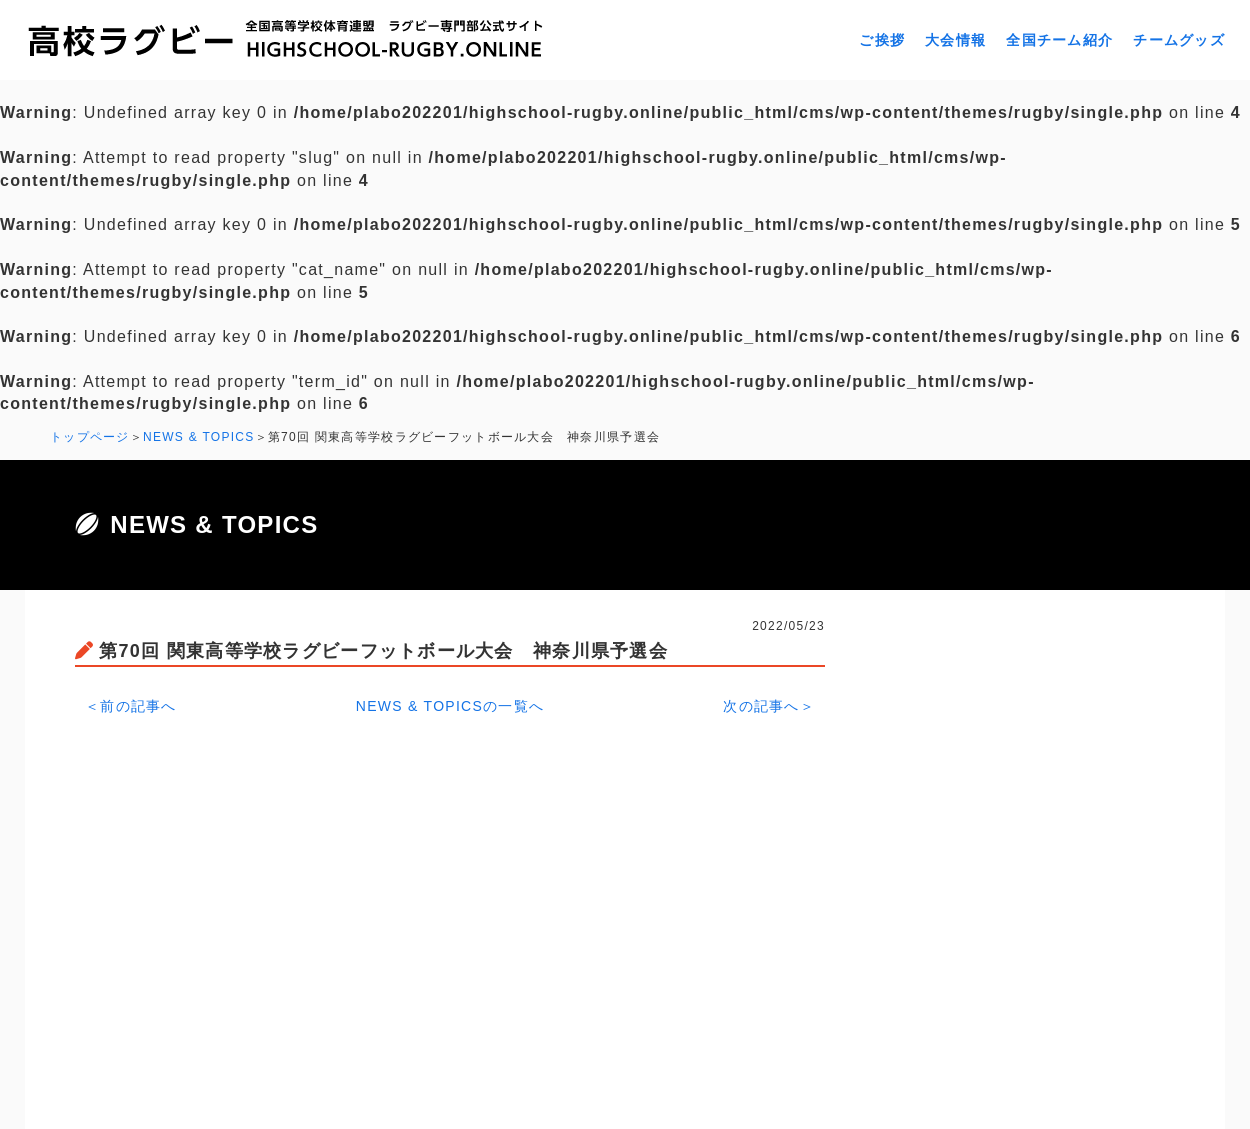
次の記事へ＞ (769, 706)
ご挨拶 (882, 40)
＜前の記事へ (131, 706)
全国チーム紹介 (1059, 40)
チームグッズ (1179, 40)
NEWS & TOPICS (199, 437)
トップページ (90, 437)
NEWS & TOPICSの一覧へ (450, 706)
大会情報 (955, 40)
